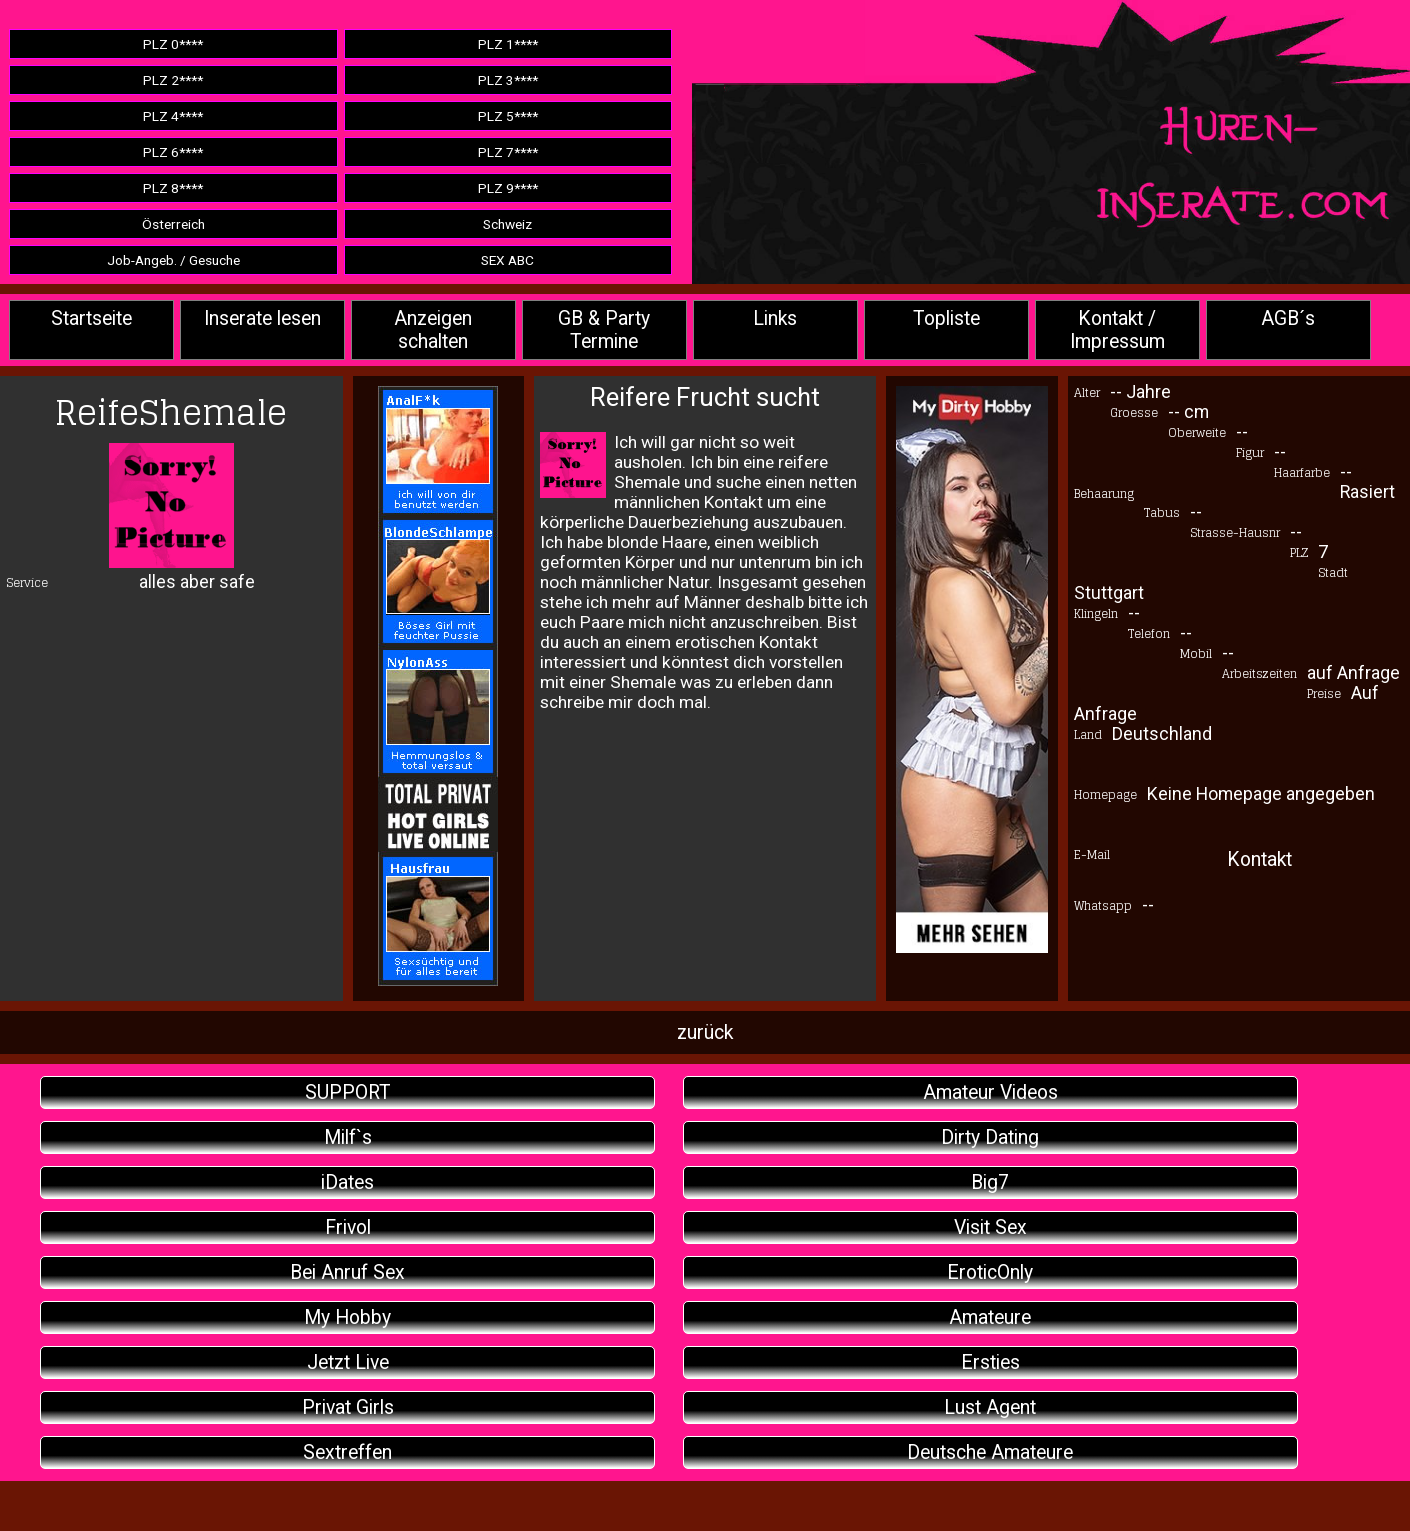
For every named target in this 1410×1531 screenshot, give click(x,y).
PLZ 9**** (508, 188)
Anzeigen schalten (433, 330)
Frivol (348, 1227)
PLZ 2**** (173, 80)
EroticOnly (990, 1272)
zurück (705, 1032)
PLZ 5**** (508, 116)
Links (775, 318)
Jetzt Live (348, 1362)
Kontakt (1259, 859)
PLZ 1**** (508, 44)
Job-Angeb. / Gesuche (173, 260)
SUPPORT (348, 1092)
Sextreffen (347, 1452)
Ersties (990, 1362)
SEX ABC (507, 260)
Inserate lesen (262, 318)
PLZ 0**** (173, 44)
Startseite (91, 318)
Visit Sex (990, 1227)
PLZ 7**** (508, 152)
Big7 (990, 1182)
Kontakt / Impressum (1117, 330)
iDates (347, 1182)
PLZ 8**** (173, 188)
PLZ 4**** (173, 116)
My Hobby (347, 1317)
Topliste (946, 318)
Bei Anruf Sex (347, 1272)
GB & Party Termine (604, 330)
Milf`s (348, 1137)
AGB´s (1288, 318)
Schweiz (507, 224)
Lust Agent (990, 1407)
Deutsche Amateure (990, 1452)
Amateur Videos (990, 1092)
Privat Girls (348, 1407)
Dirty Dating (990, 1137)
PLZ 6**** (173, 152)
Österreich (173, 224)
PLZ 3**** (508, 80)
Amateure (990, 1317)
